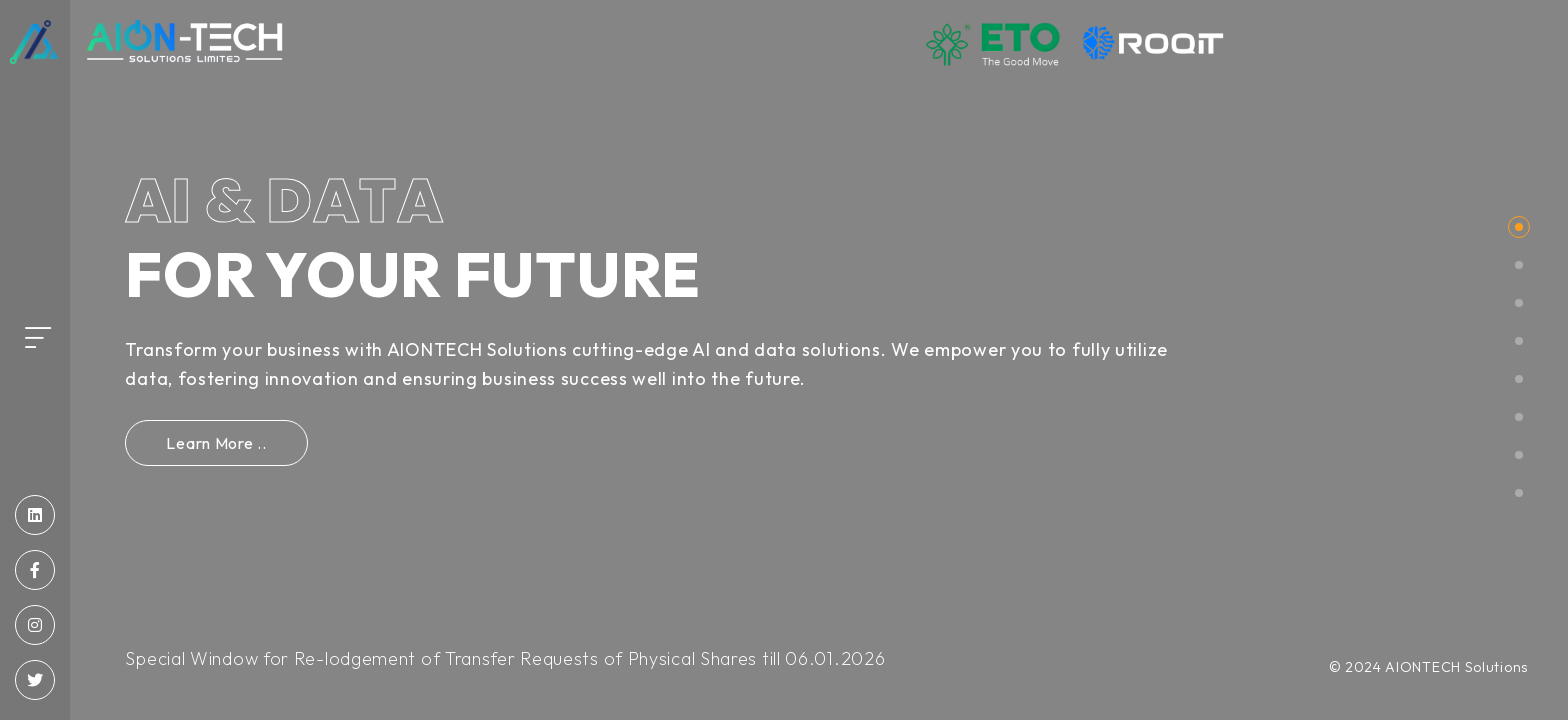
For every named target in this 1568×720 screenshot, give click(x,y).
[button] (1519, 227)
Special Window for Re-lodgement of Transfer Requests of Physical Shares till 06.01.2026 (505, 658)
